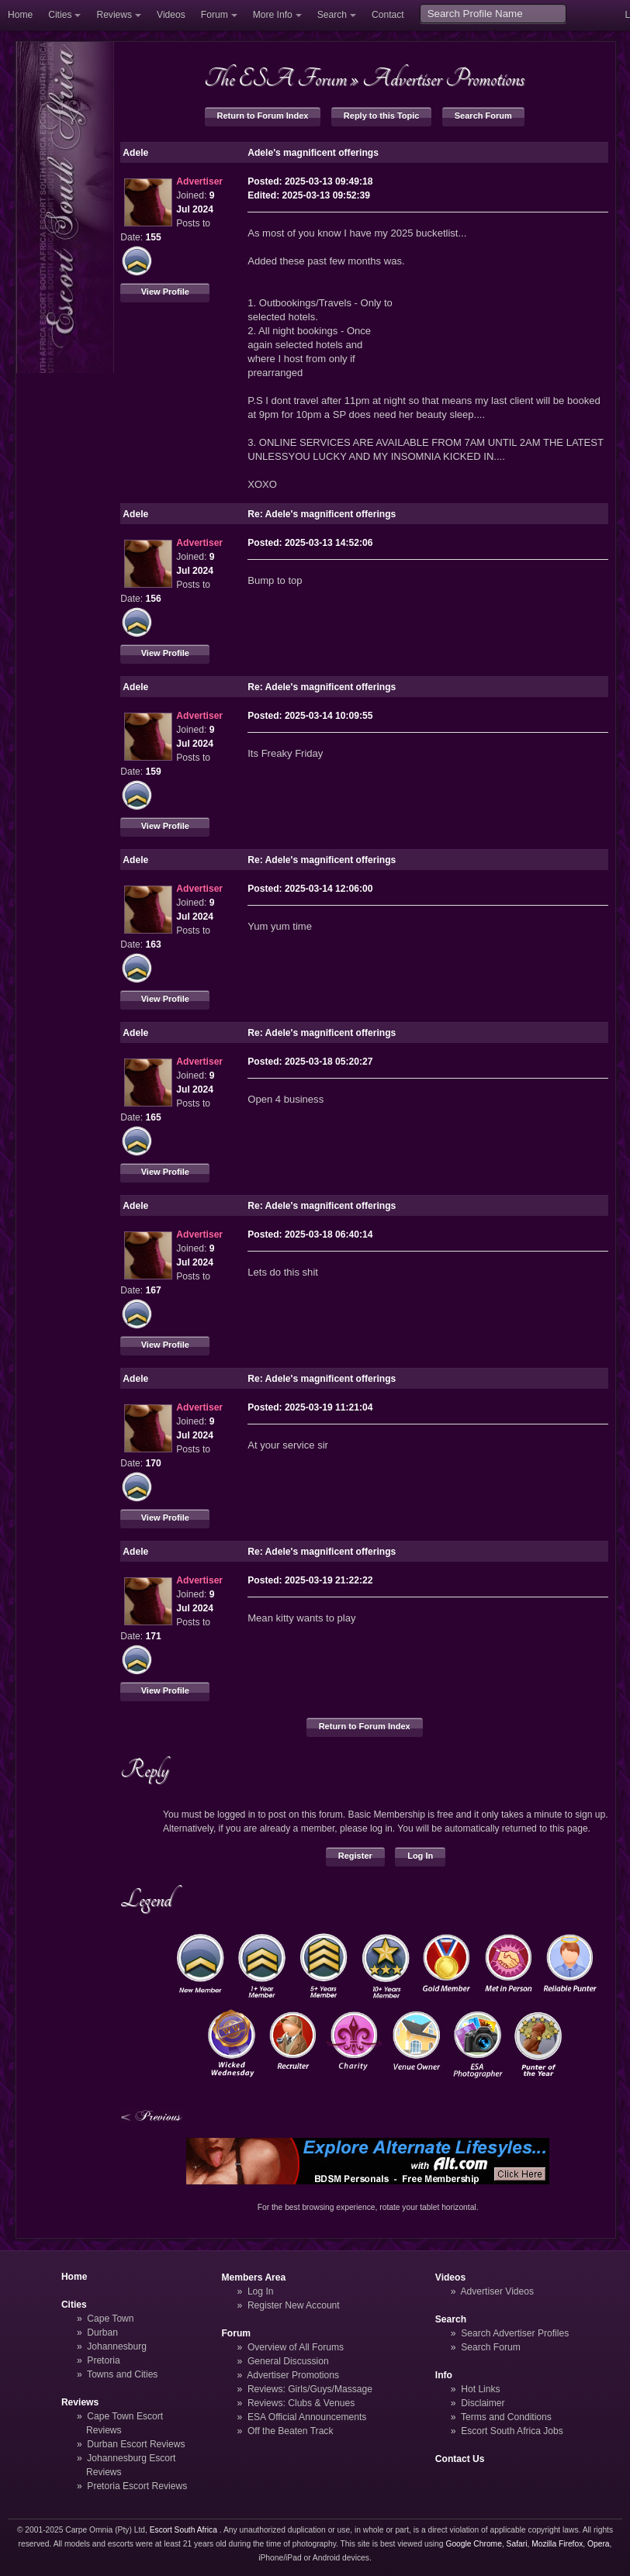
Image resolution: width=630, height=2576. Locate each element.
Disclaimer (482, 2403)
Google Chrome (473, 2544)
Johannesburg (117, 2346)
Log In (420, 1855)
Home (20, 14)
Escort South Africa (183, 2530)
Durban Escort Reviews (136, 2444)
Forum (214, 14)
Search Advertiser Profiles (515, 2333)
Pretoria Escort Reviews (137, 2486)
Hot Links (480, 2389)
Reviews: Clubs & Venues (301, 2403)
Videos (171, 14)
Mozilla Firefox (557, 2544)
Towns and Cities (122, 2374)
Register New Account (294, 2305)
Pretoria (103, 2360)
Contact (388, 14)
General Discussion (288, 2361)
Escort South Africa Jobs (512, 2431)
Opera (598, 2544)
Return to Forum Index (263, 115)
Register (355, 1855)
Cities (59, 14)
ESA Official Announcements (307, 2417)
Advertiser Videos (497, 2291)
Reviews (114, 14)
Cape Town (110, 2318)
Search (332, 14)
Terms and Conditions (506, 2417)
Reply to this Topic (382, 115)
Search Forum (483, 115)
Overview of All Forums (296, 2347)
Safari (517, 2544)
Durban (102, 2332)
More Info (272, 14)
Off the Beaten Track (291, 2431)
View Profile (165, 291)
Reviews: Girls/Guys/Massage (310, 2389)
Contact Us (460, 2458)
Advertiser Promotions (443, 78)
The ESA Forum (275, 78)
